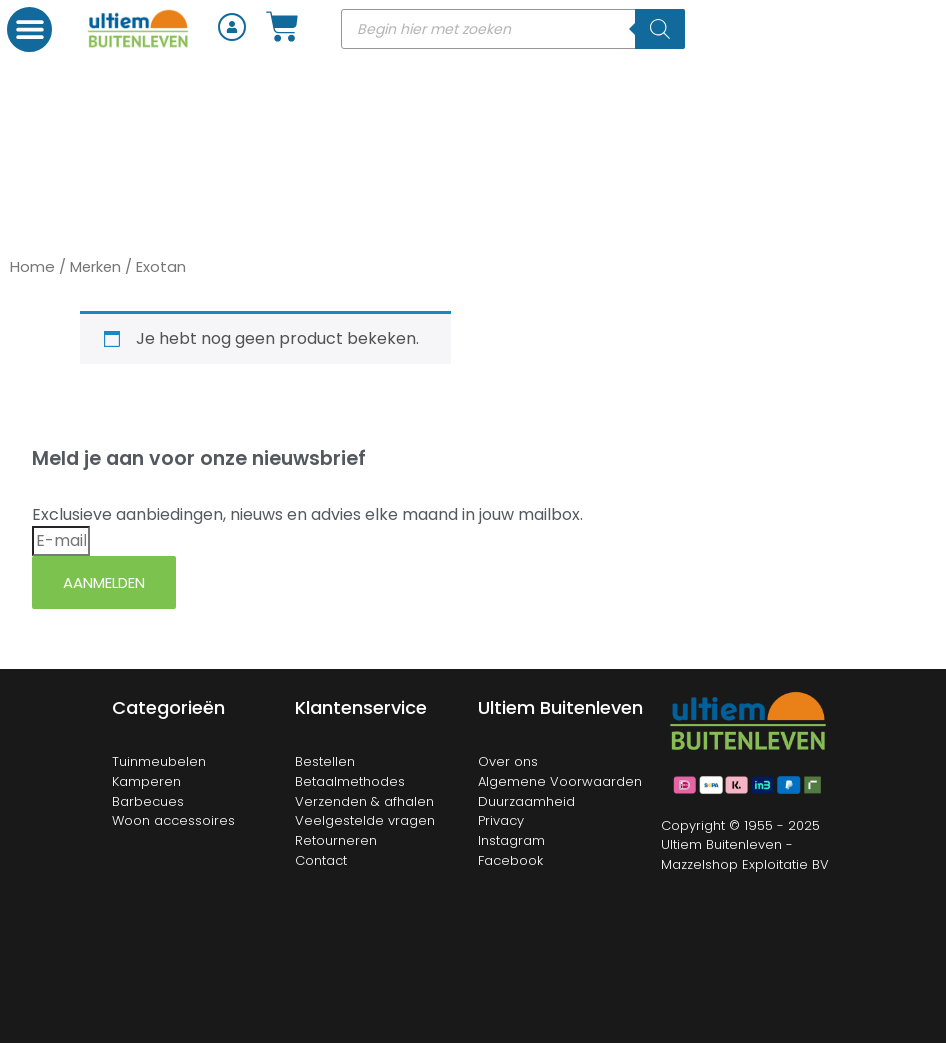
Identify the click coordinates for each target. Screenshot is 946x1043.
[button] (29, 29)
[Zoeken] (660, 29)
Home (32, 266)
